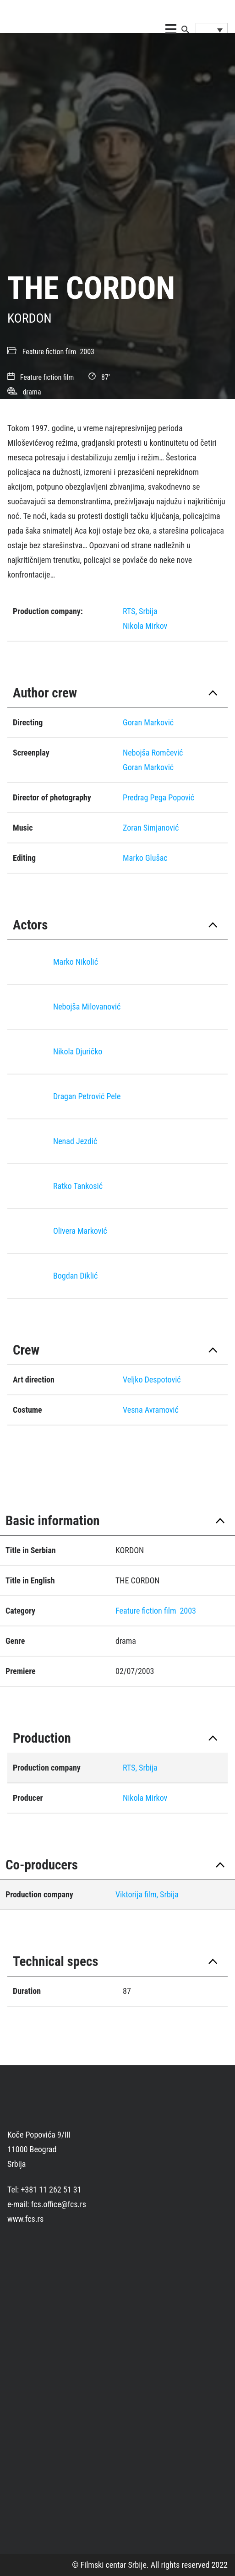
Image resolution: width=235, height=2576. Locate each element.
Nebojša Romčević (153, 752)
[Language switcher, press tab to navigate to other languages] (212, 30)
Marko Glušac (145, 858)
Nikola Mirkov (145, 626)
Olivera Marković (80, 1231)
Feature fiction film (49, 351)
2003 (87, 351)
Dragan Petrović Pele (86, 1096)
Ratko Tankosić (78, 1186)
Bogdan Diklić (75, 1275)
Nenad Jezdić (75, 1141)
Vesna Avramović (151, 1410)
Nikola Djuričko (77, 1051)
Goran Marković (148, 722)
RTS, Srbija (140, 611)
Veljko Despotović (152, 1379)
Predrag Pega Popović (158, 797)
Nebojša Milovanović (86, 1006)
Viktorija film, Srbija (147, 1894)
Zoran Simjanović (151, 827)
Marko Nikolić (75, 962)
